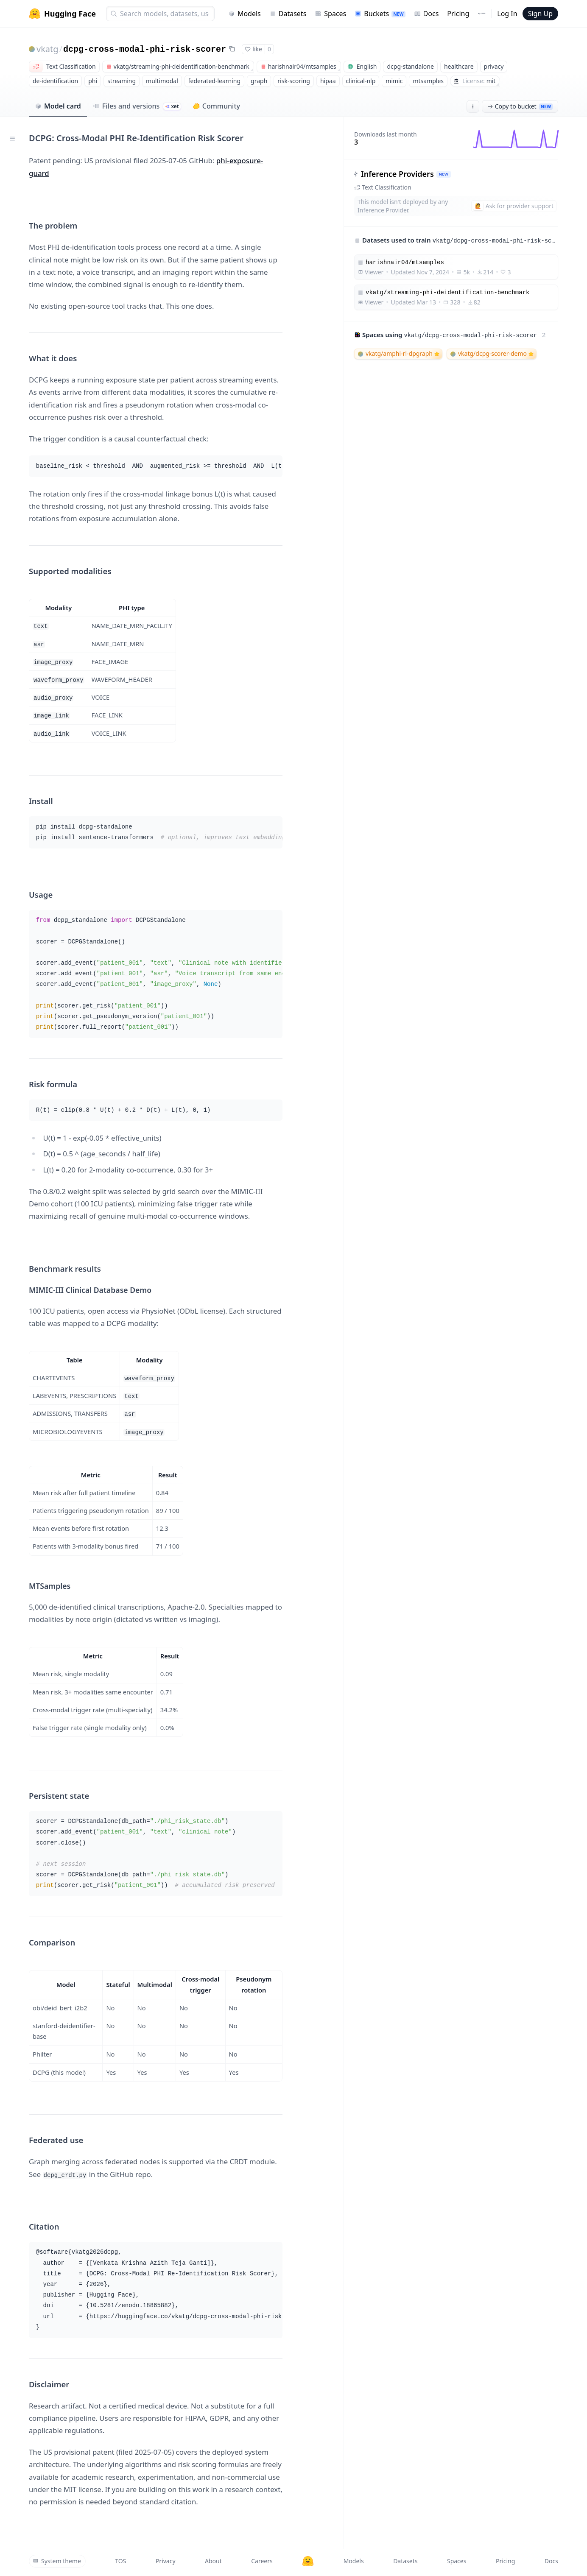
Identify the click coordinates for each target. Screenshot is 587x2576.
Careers (261, 2561)
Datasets (288, 13)
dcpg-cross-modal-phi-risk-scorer (144, 49)
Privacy (166, 2561)
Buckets (380, 13)
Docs (426, 13)
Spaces (330, 13)
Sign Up (540, 13)
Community (216, 106)
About (213, 2561)
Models (244, 13)
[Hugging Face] (308, 2561)
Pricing (458, 13)
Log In (507, 13)
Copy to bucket (520, 106)
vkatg (47, 49)
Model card (58, 106)
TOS (120, 2561)
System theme (57, 2561)
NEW (443, 174)
